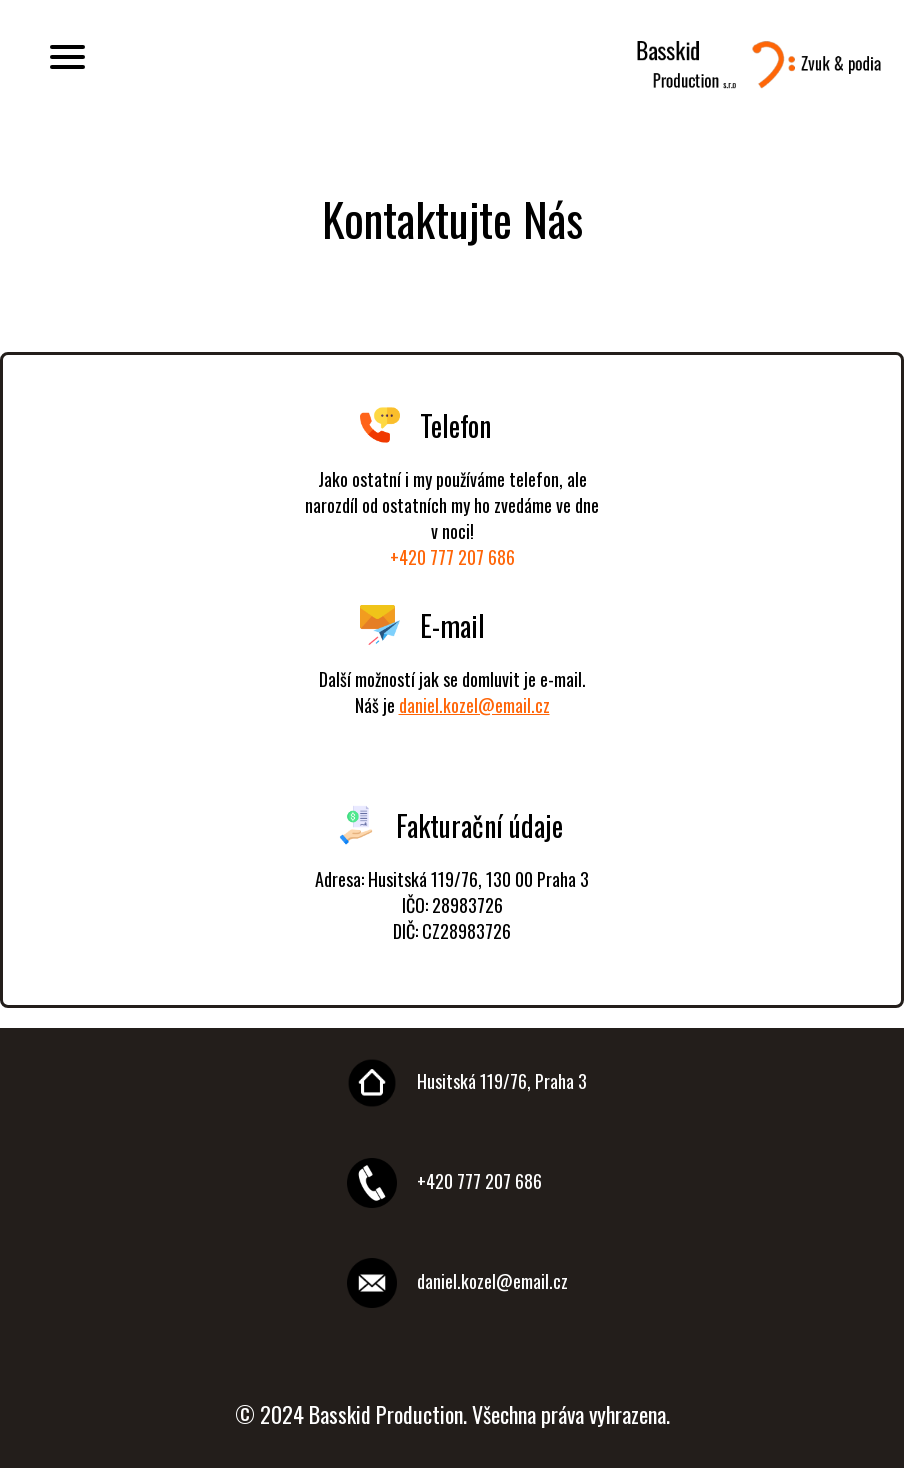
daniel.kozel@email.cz (474, 705)
